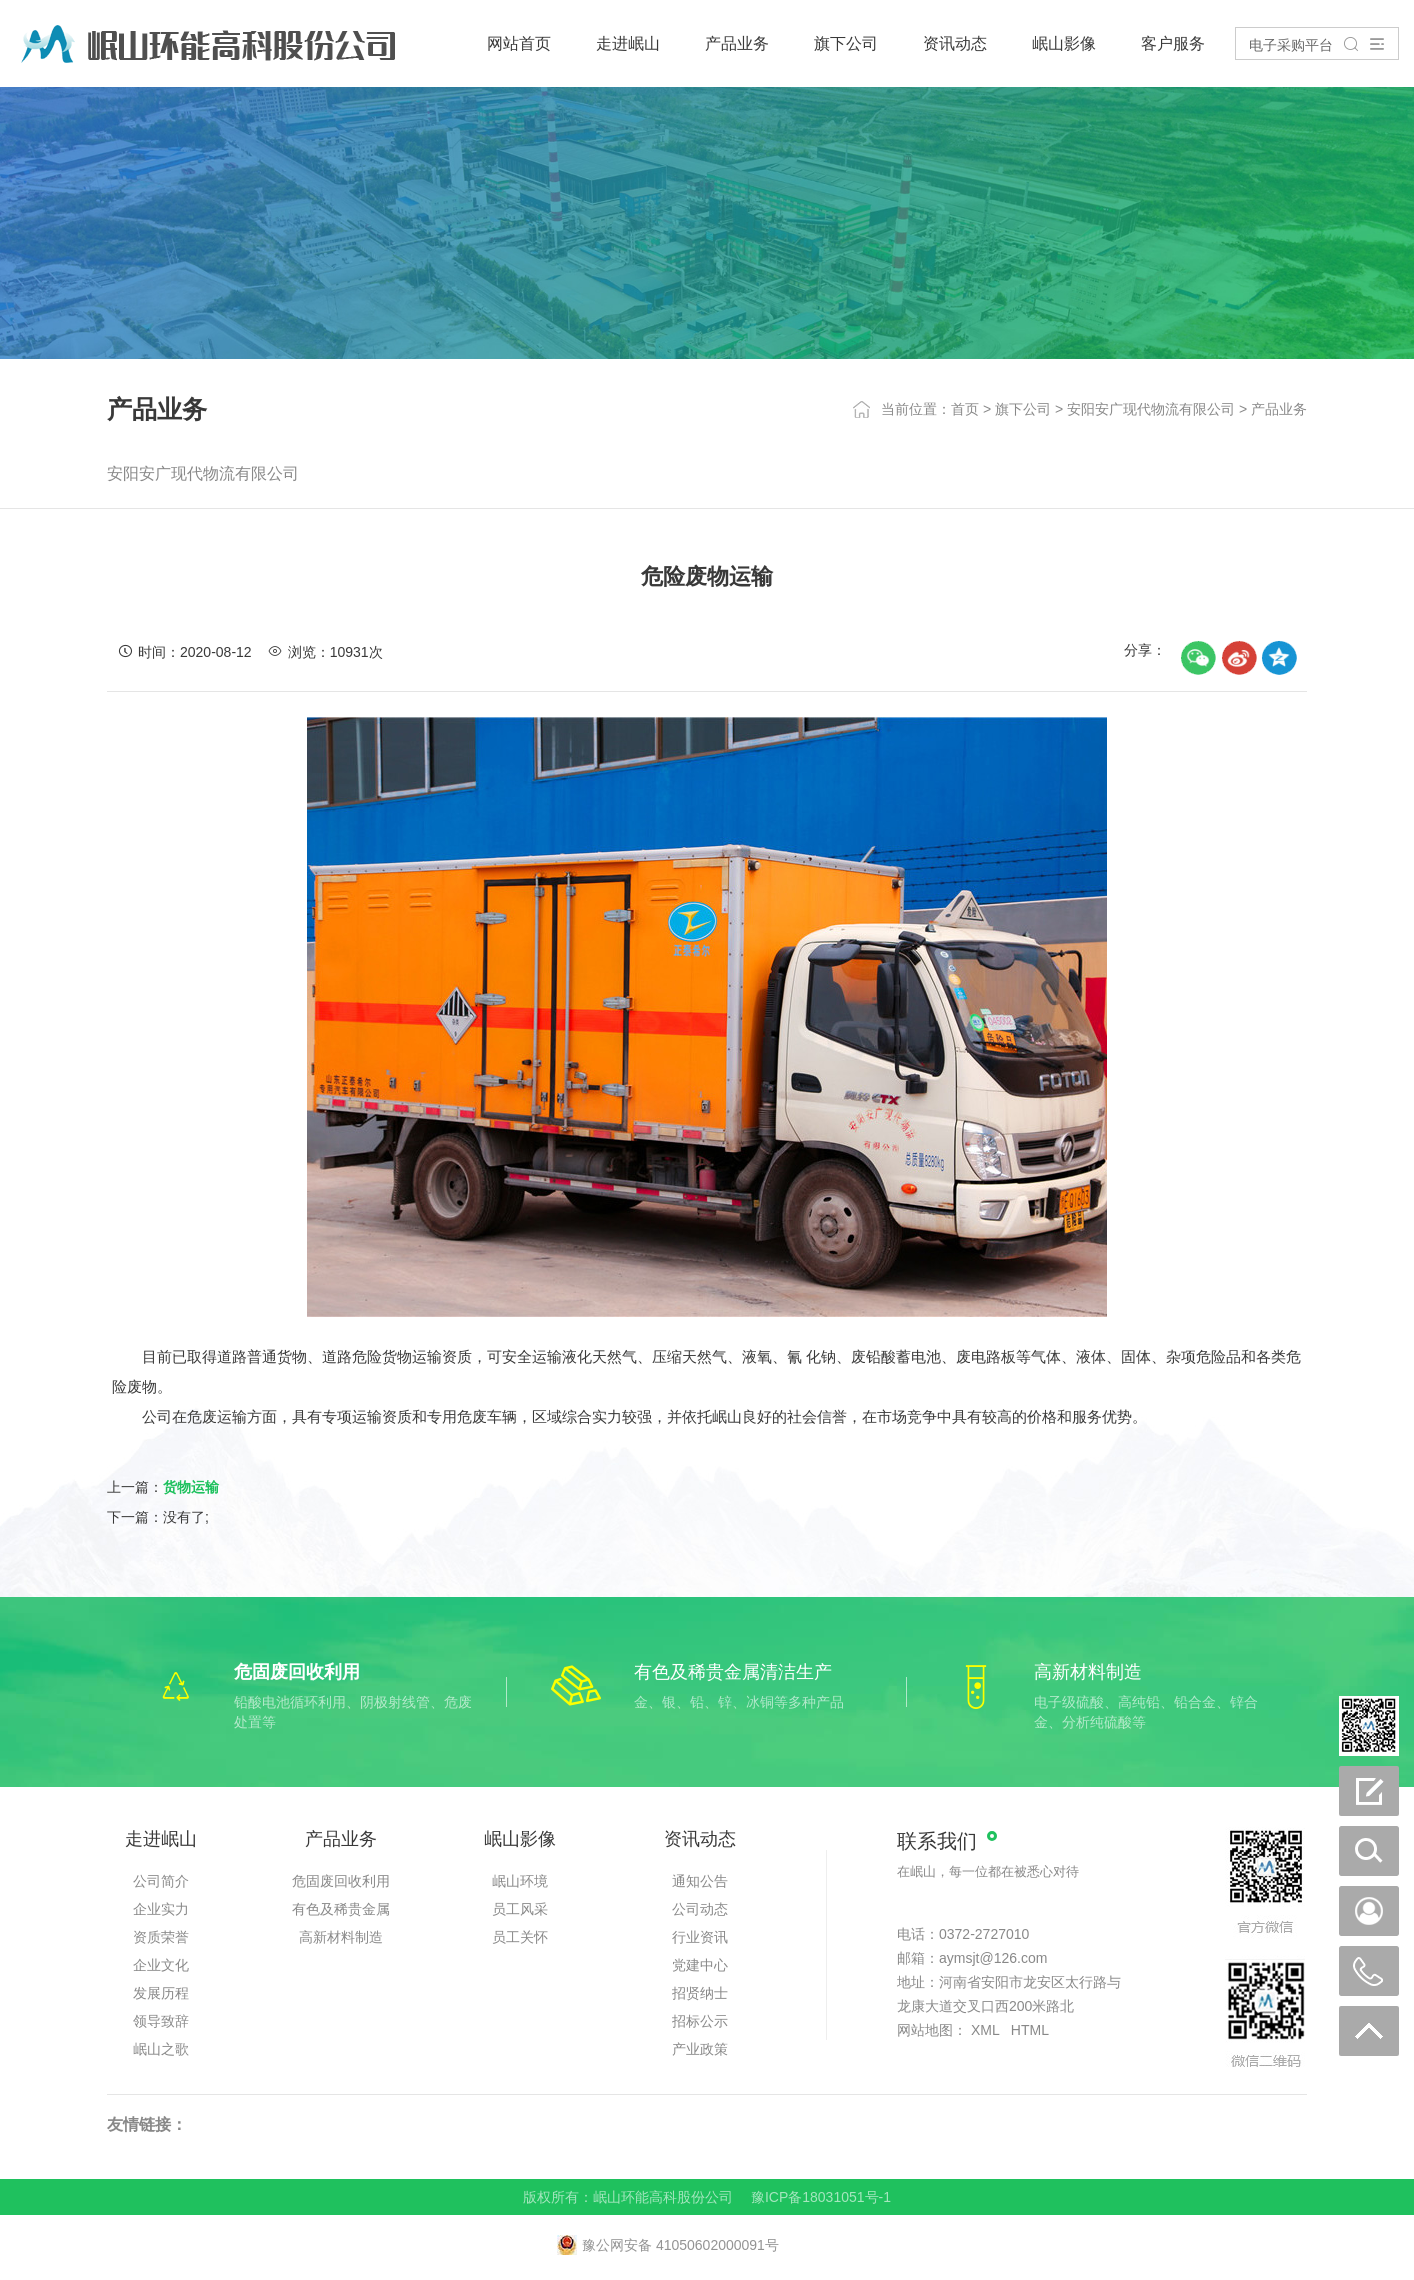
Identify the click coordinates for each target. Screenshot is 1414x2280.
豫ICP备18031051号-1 (821, 2197)
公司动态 (700, 1909)
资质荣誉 (161, 1937)
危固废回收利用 (341, 1881)
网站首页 (519, 43)
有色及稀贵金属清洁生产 (341, 1912)
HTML (1030, 2030)
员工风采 (520, 1909)
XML (985, 2030)
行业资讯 (700, 1937)
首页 (965, 409)
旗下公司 (846, 43)
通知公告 (700, 1881)
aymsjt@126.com (993, 1958)
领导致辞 (161, 2021)
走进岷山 (628, 43)
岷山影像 (1064, 43)
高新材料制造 (341, 1937)
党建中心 (700, 1965)
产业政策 (700, 2049)
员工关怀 (520, 1937)
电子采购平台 (1291, 45)
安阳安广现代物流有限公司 (1151, 409)
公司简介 (161, 1881)
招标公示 (700, 2021)
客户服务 (1173, 43)
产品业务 (737, 43)
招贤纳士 (700, 1993)
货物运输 (191, 1487)
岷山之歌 (161, 2049)
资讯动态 (955, 43)
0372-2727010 (984, 1934)
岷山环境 (520, 1881)
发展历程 (161, 1993)
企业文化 (161, 1965)
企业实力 (161, 1909)
